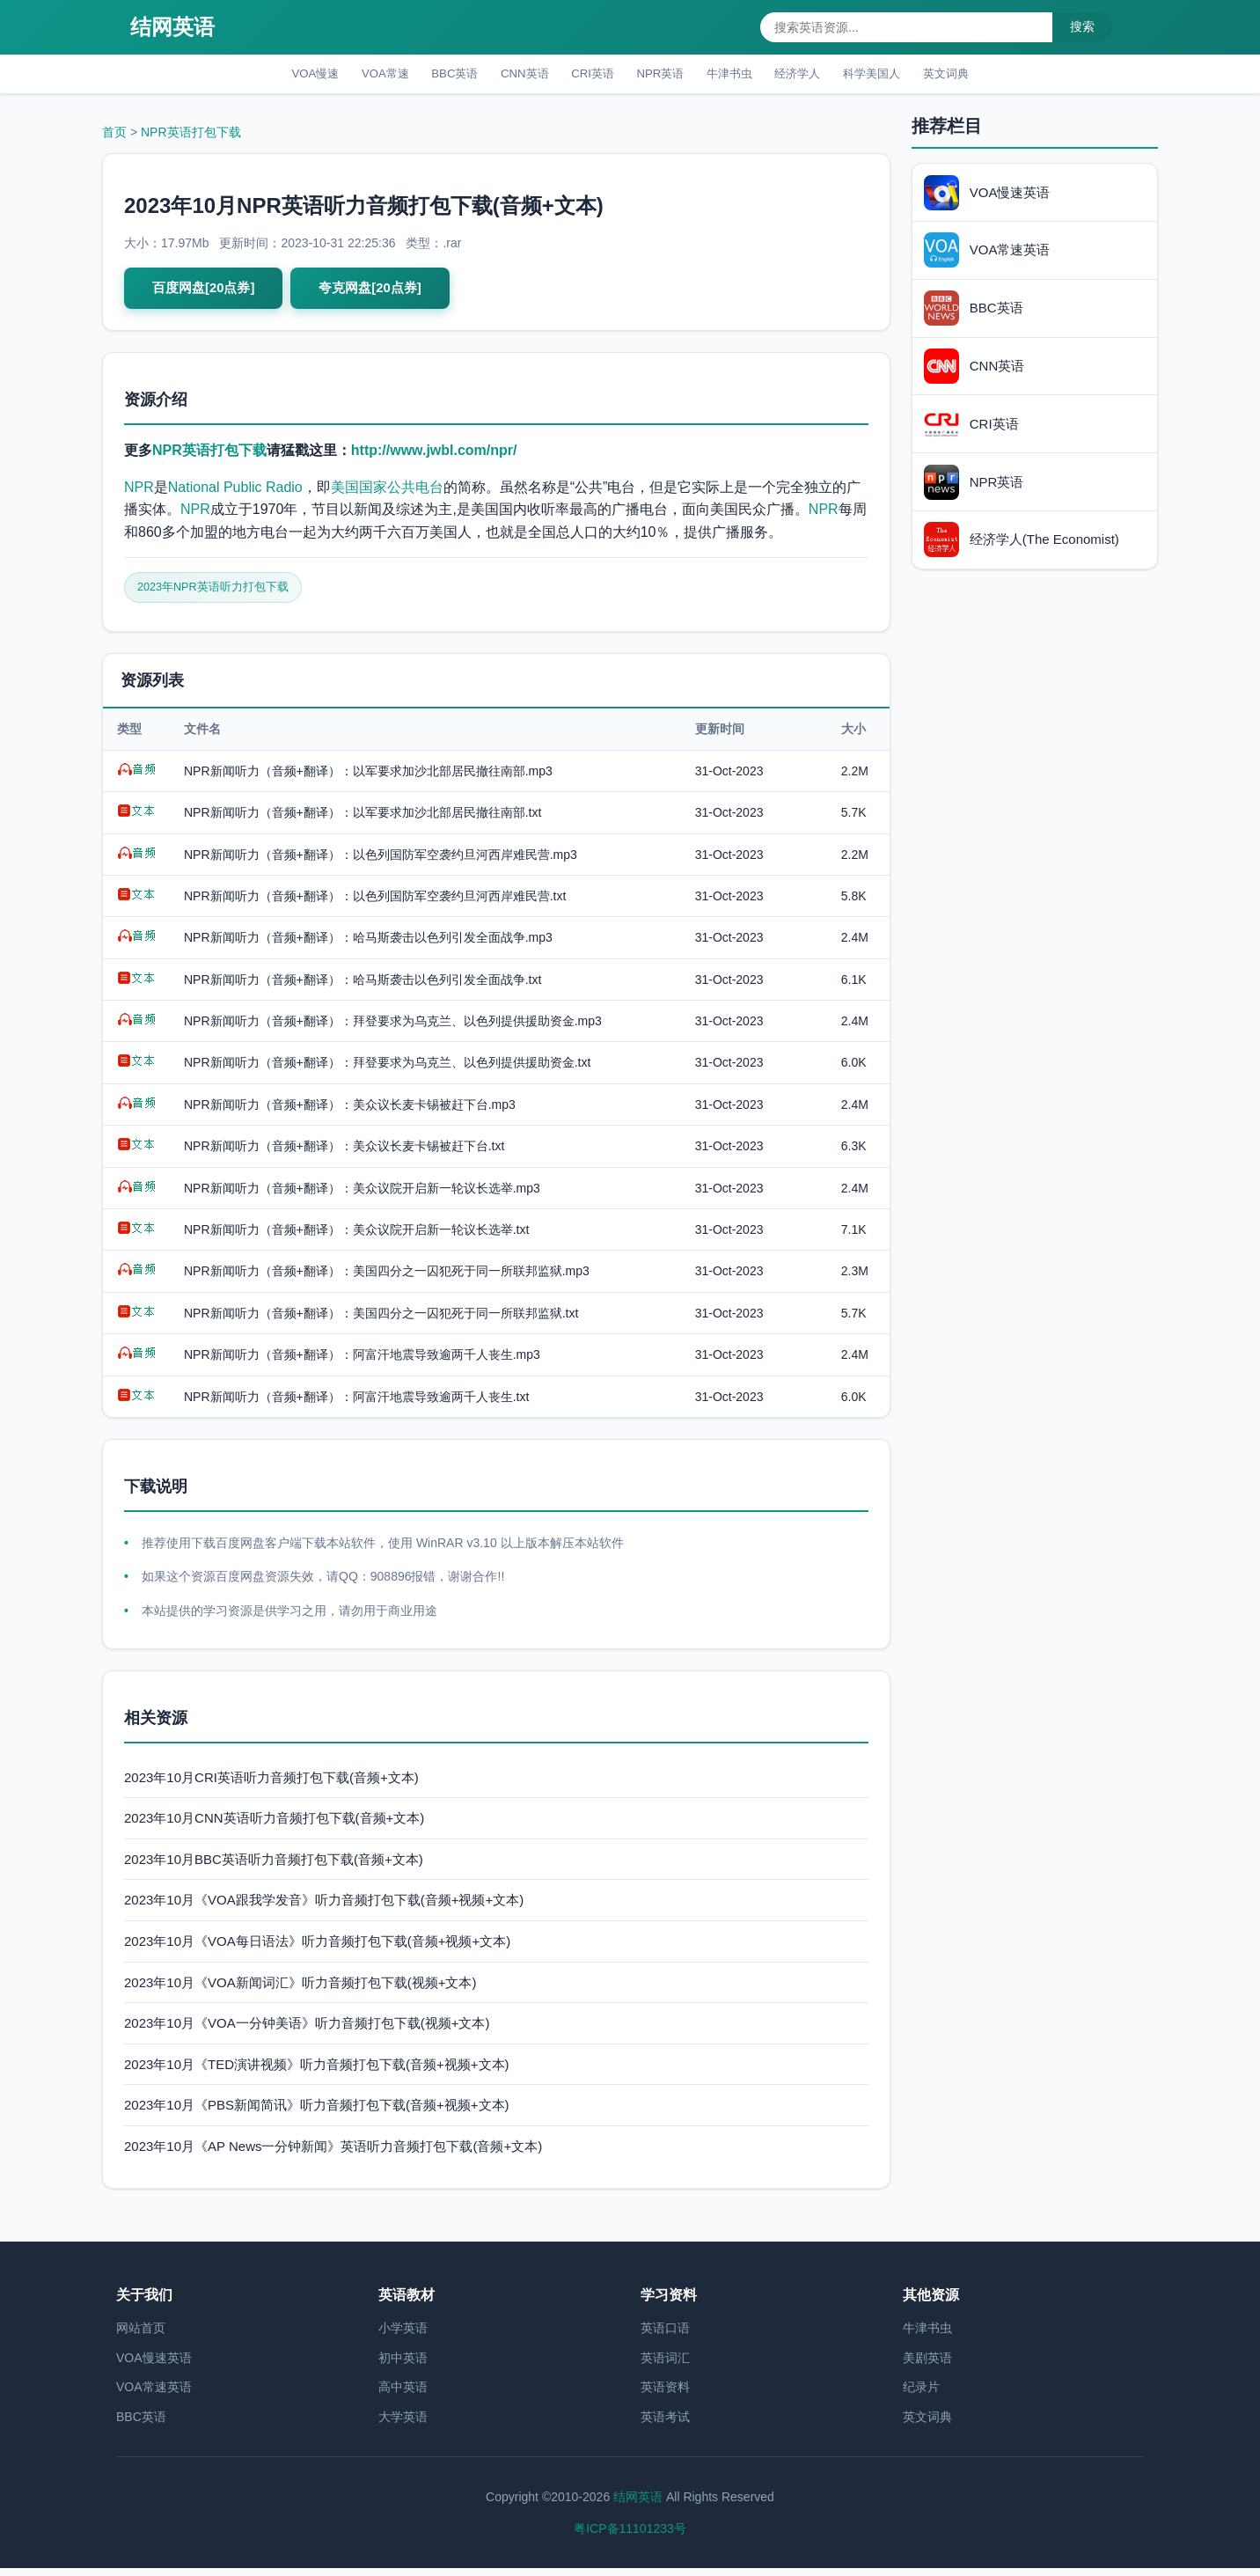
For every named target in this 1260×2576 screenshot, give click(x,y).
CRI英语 (587, 75)
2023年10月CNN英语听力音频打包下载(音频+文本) (274, 1825)
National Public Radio (235, 492)
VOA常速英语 (154, 2395)
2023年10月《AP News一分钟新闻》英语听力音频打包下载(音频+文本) (333, 2154)
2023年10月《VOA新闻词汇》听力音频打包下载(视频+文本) (300, 1989)
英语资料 (665, 2395)
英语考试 (665, 2425)
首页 (114, 136)
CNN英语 (510, 75)
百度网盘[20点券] (206, 292)
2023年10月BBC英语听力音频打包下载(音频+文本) (273, 1866)
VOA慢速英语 (154, 2365)
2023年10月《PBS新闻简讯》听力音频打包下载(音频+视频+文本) (316, 2112)
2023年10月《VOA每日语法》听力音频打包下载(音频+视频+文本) (317, 1948)
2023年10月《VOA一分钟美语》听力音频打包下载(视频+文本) (306, 2030)
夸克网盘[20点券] (380, 292)
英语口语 (665, 2336)
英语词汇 (665, 2365)
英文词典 (986, 75)
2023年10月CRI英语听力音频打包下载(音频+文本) (271, 1784)
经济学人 (819, 75)
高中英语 (403, 2395)
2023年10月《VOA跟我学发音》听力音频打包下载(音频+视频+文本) (324, 1907)
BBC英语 (432, 75)
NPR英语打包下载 (191, 136)
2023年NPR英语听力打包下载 (219, 594)
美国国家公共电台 (387, 492)
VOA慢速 (274, 75)
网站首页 (140, 2336)
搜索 (1082, 26)
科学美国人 (903, 75)
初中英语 (403, 2365)
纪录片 (921, 2395)
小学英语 (403, 2336)
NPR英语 (663, 75)
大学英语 (403, 2425)
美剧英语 (927, 2365)
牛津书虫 (741, 75)
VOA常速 (353, 75)
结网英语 (172, 27)
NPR (139, 492)
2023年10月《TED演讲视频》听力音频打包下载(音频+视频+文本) (316, 2071)
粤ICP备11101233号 (630, 2536)
